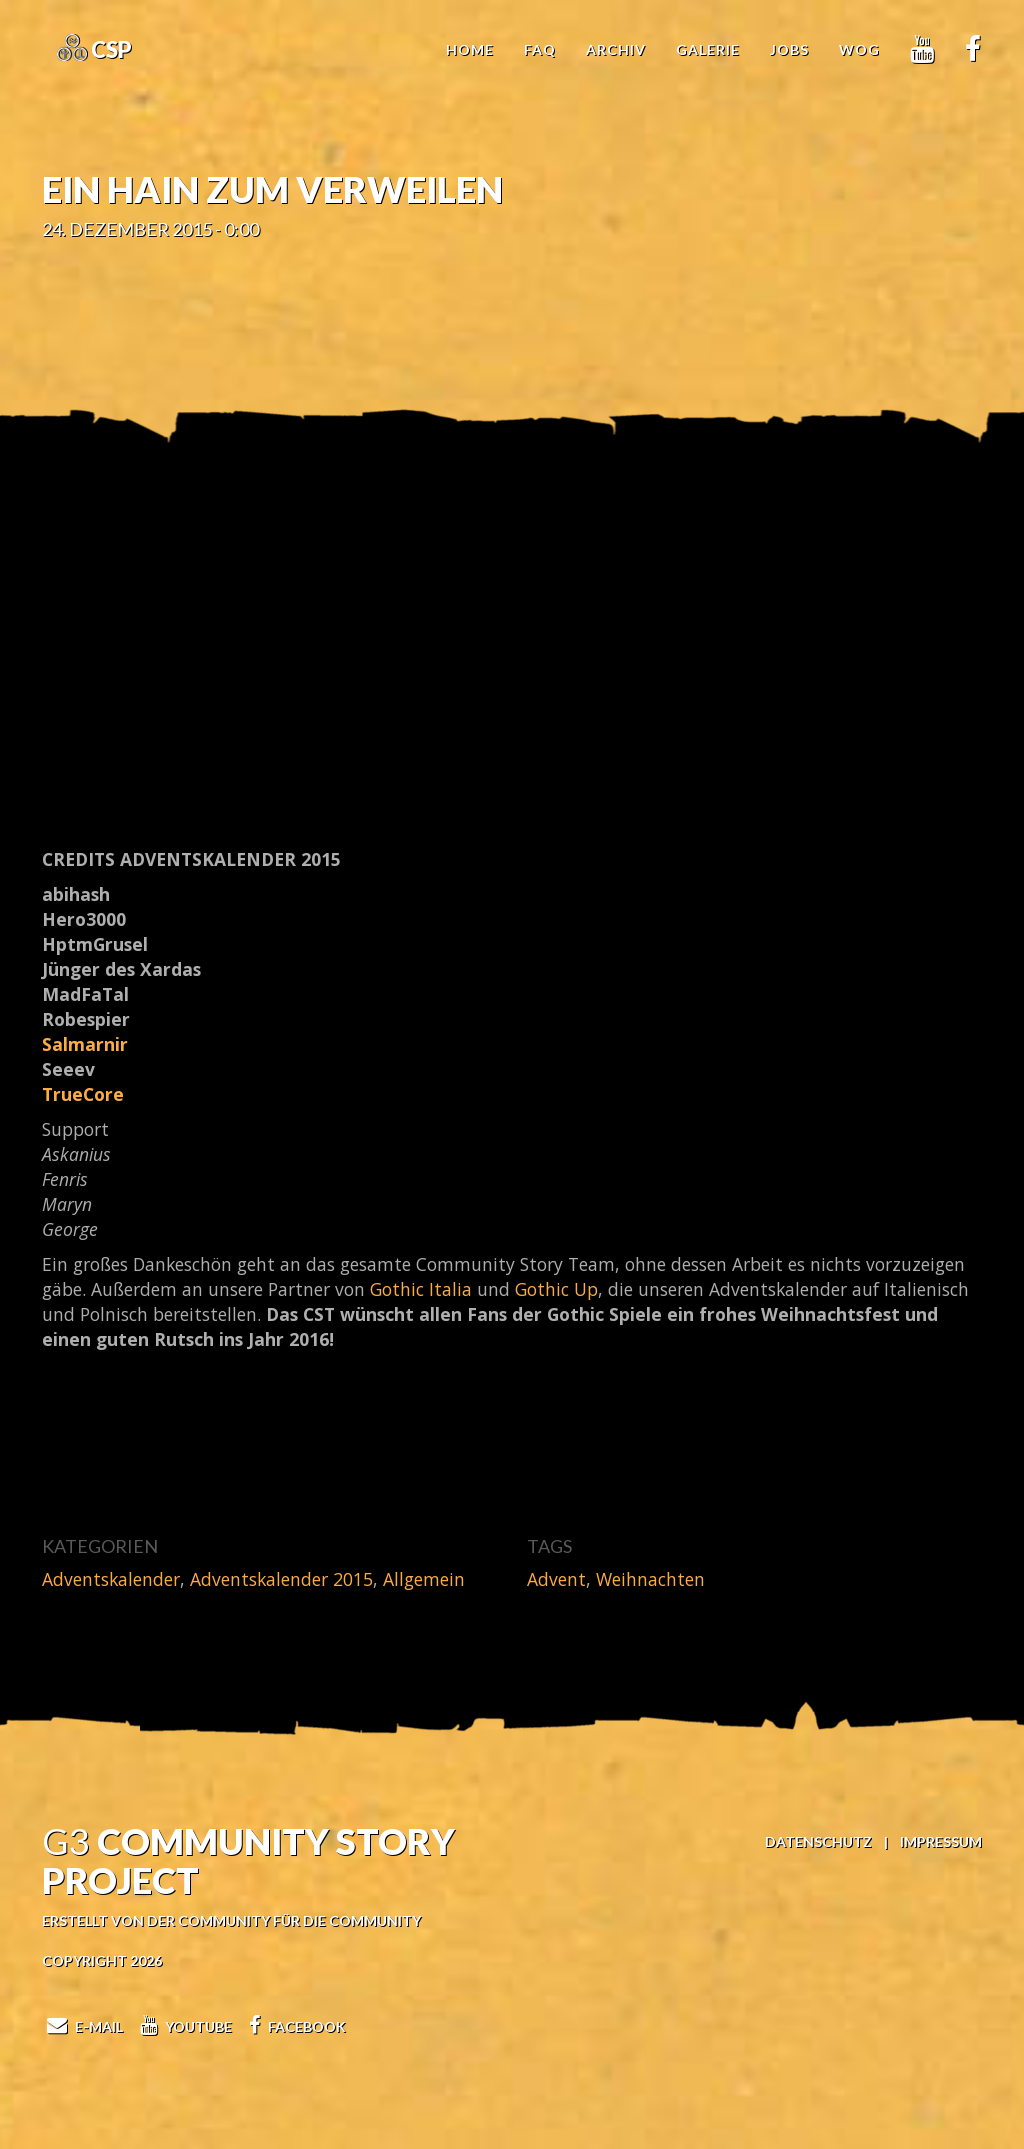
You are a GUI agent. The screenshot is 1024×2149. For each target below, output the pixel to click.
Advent (556, 1579)
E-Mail (82, 2026)
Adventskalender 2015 (281, 1579)
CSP (109, 49)
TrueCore (83, 1094)
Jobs (789, 49)
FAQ (540, 49)
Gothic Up (556, 1289)
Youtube (183, 2026)
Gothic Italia (421, 1289)
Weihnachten (650, 1579)
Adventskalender (111, 1579)
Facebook (295, 2026)
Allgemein (424, 1579)
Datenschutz (818, 1841)
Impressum (941, 1841)
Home (470, 49)
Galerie (708, 49)
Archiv (616, 49)
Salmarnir (85, 1044)
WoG (859, 49)
